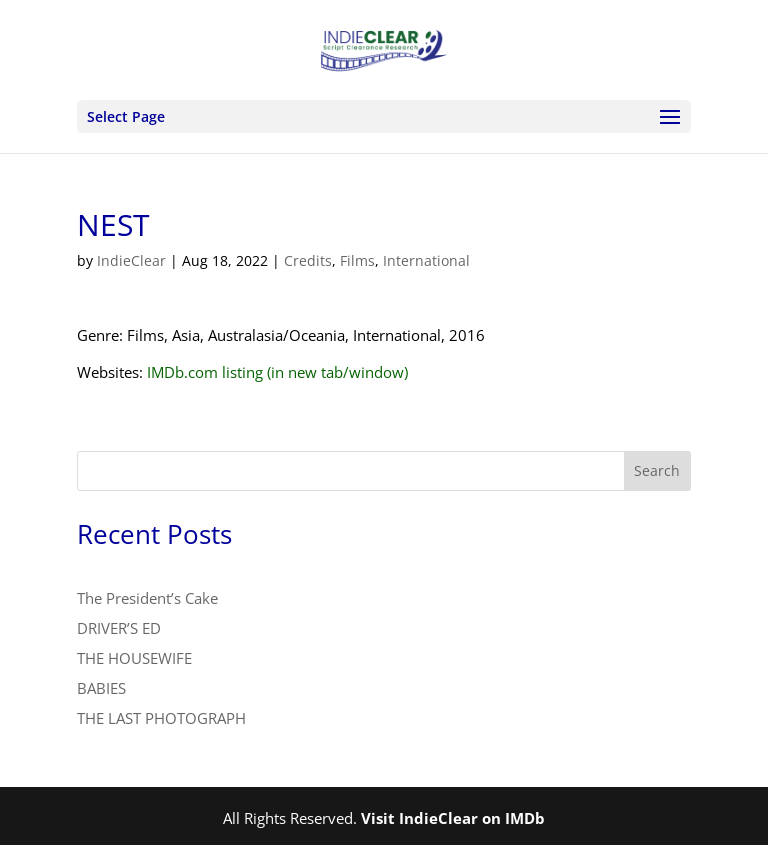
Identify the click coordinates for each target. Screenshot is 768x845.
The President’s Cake (147, 598)
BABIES (101, 688)
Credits (308, 260)
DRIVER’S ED (119, 628)
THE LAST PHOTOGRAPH (161, 718)
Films (357, 260)
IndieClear (131, 260)
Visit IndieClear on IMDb (453, 818)
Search (657, 470)
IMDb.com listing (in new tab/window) (277, 372)
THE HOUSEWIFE (134, 658)
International (426, 260)
